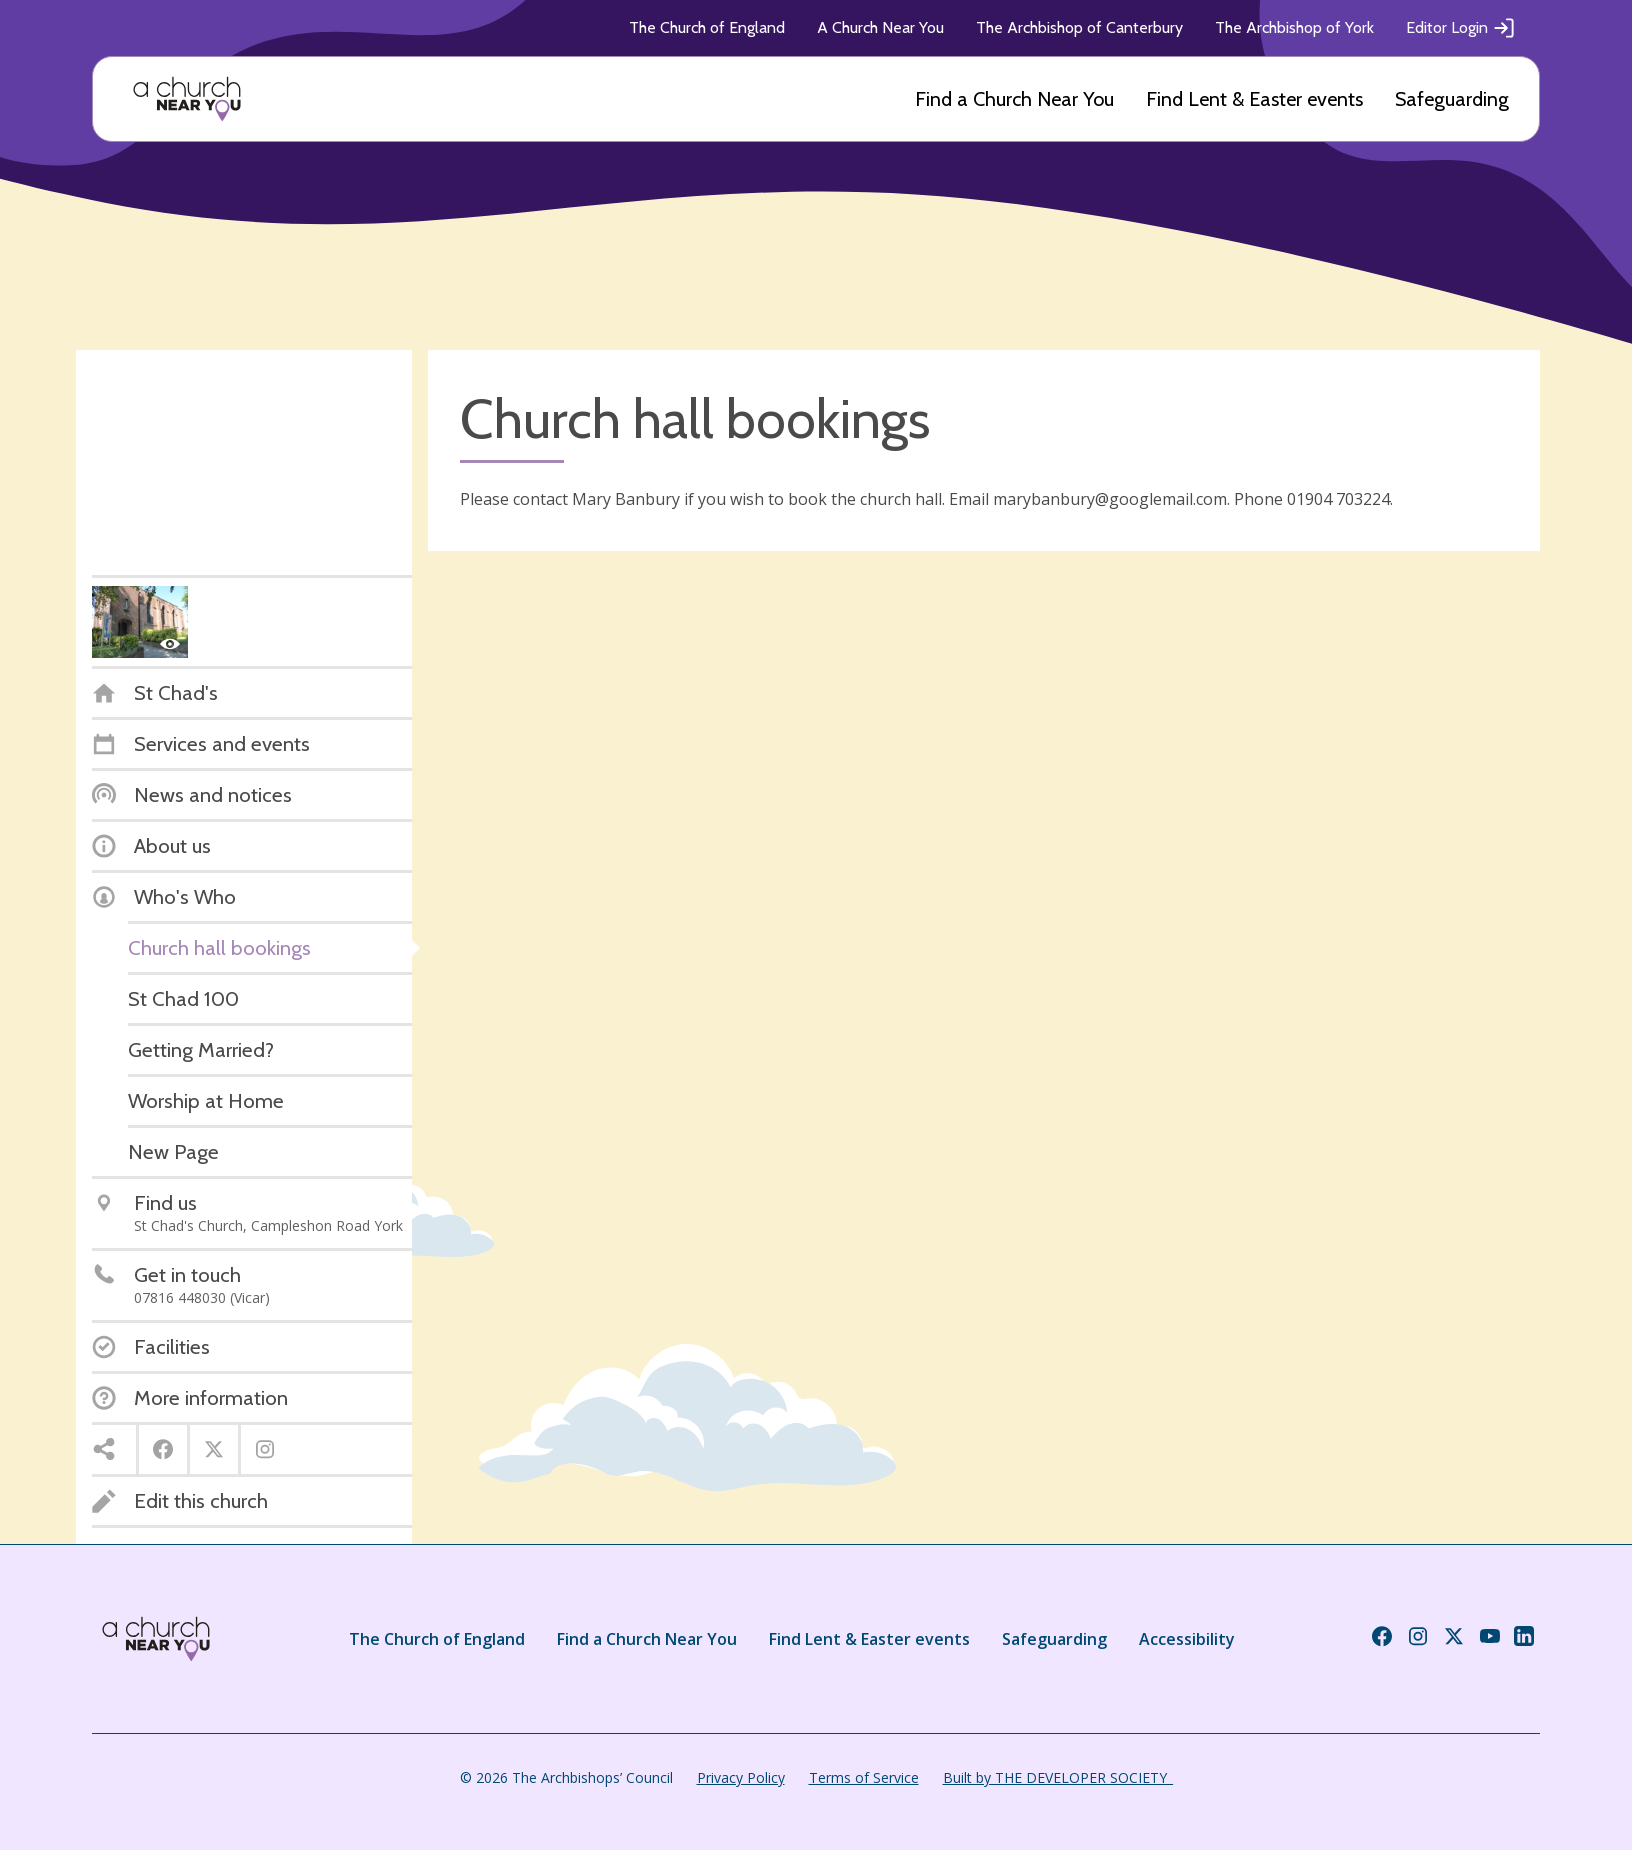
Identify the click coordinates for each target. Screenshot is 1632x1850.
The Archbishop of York (1294, 27)
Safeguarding (1452, 99)
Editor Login (1461, 28)
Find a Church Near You (1014, 99)
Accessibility (1187, 1639)
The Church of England (707, 27)
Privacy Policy (741, 1777)
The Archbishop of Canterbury (1079, 27)
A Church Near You (880, 27)
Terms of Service (864, 1777)
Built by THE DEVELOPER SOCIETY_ (1058, 1777)
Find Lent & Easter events (1254, 99)
